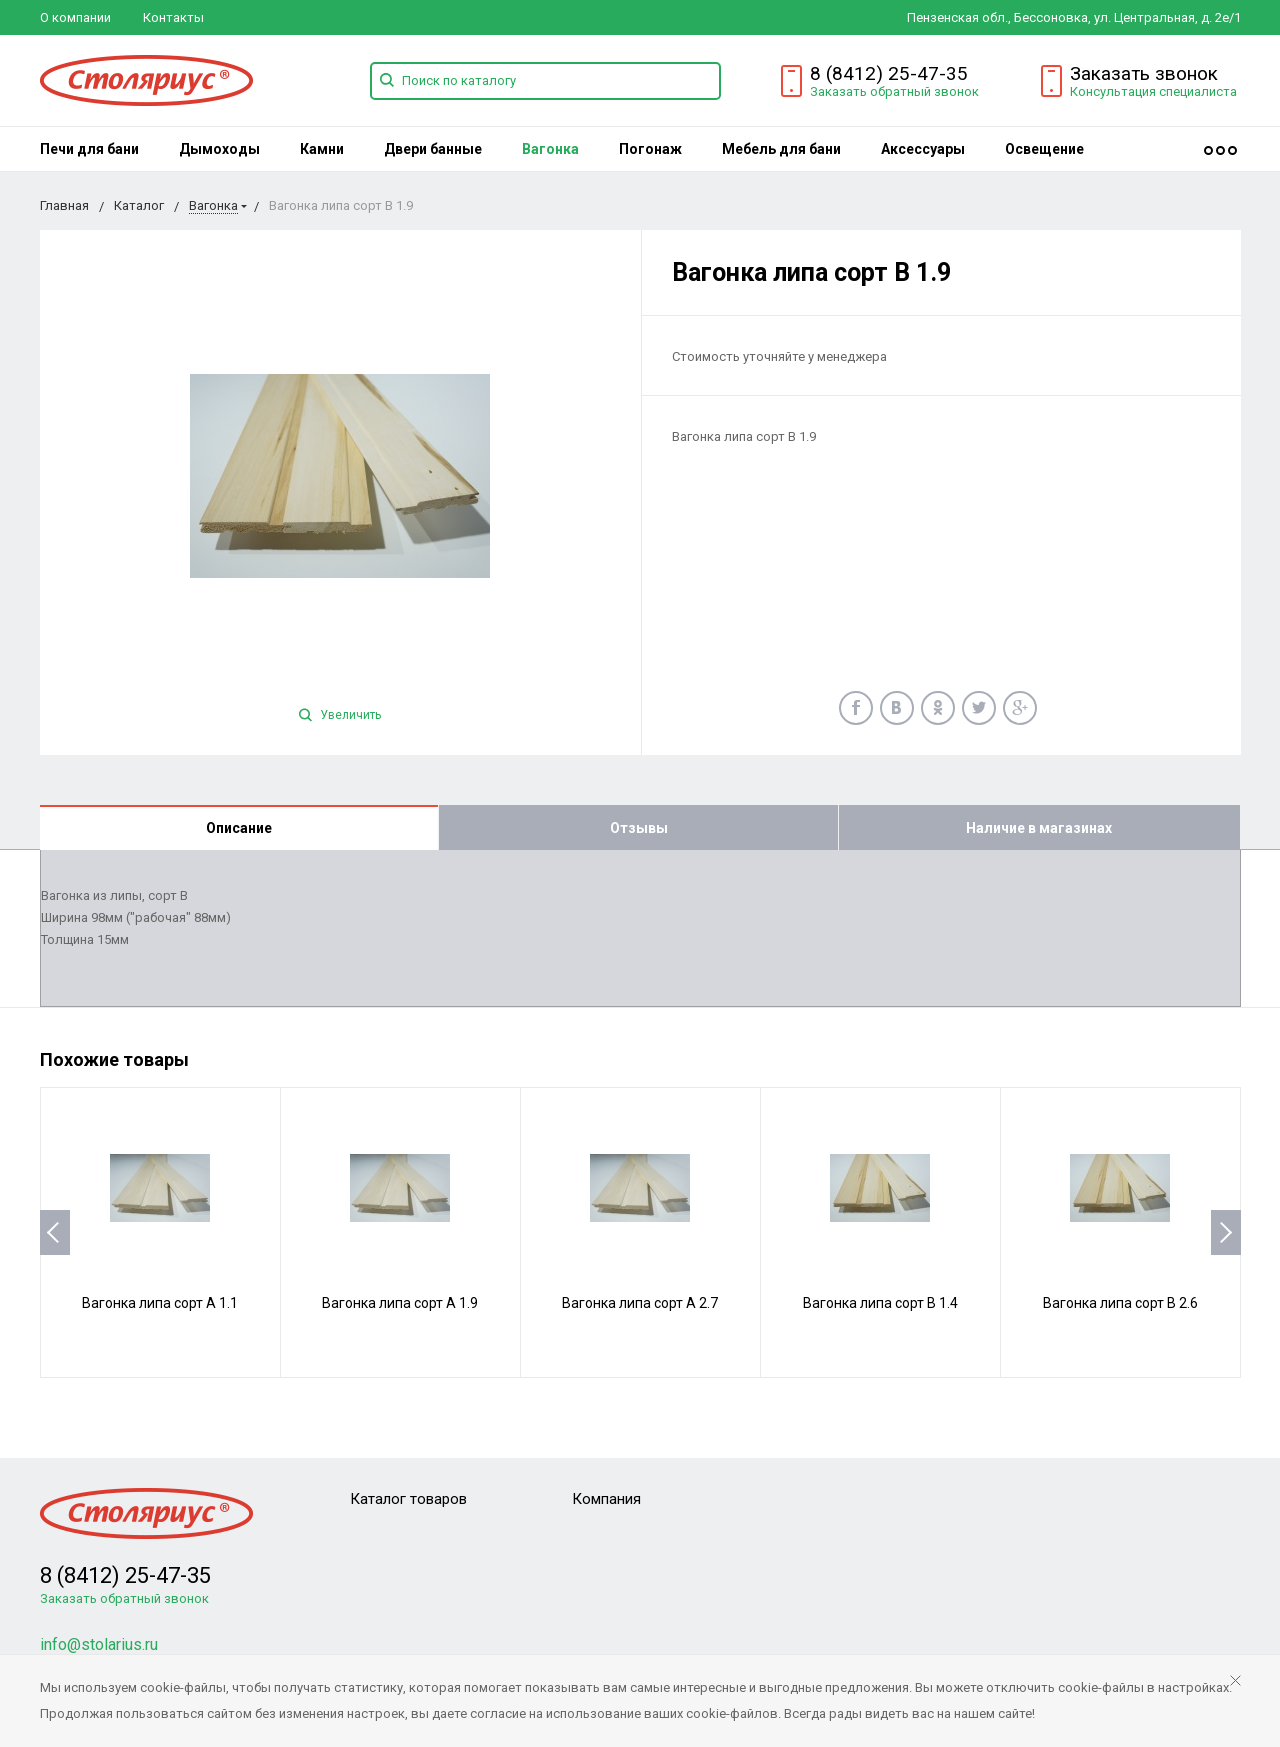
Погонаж (650, 149)
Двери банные (433, 149)
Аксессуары (923, 149)
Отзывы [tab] (639, 828)
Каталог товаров (408, 1499)
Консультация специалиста (1153, 91)
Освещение (1044, 149)
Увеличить (340, 715)
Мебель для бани (781, 149)
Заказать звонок (1144, 73)
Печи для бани (89, 149)
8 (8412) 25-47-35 (889, 73)
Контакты (173, 17)
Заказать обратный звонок (894, 91)
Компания (606, 1499)
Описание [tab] (239, 828)
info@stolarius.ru (99, 1644)
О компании (75, 17)
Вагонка (550, 149)
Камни (322, 149)
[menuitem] (89, 149)
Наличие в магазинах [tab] (1039, 828)
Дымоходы (219, 149)
